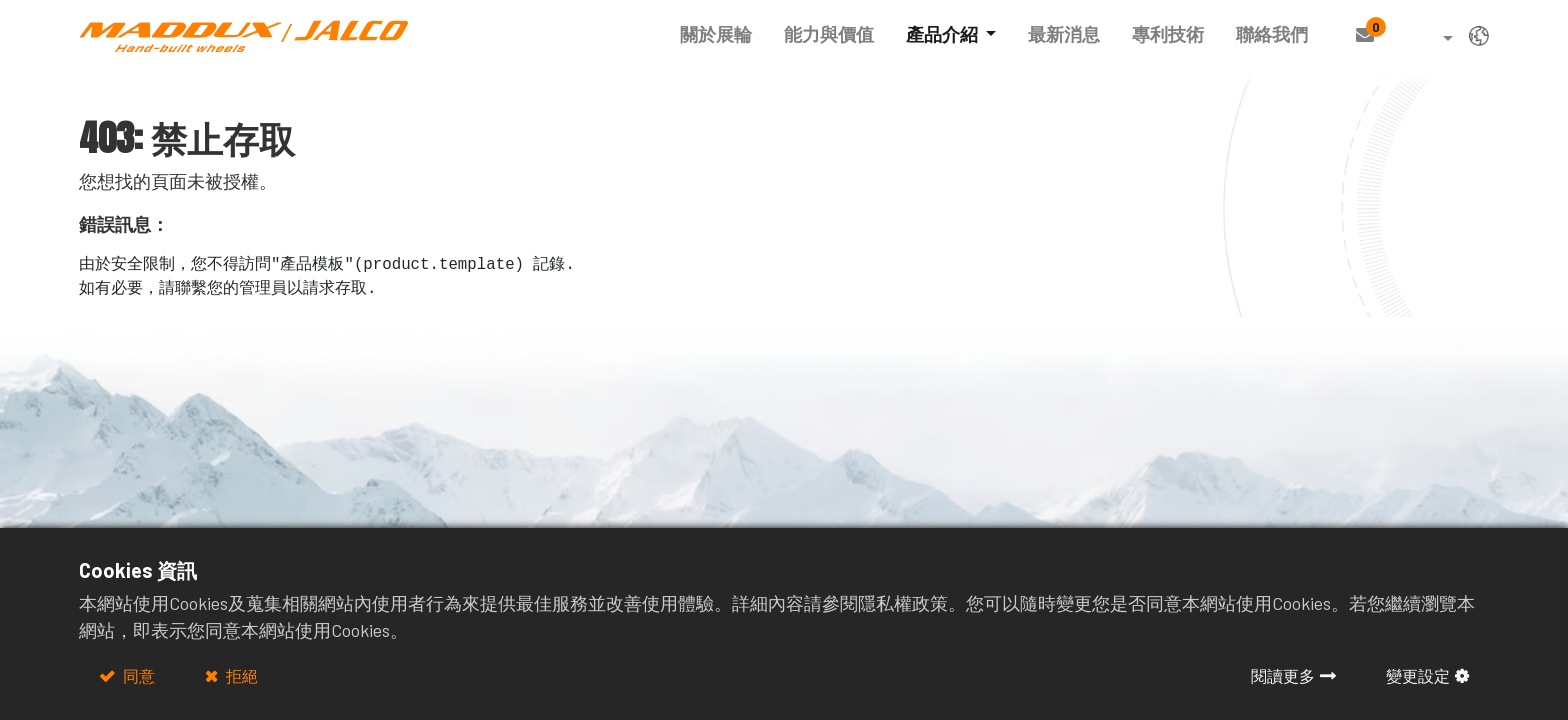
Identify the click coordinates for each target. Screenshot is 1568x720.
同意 (137, 675)
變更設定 (1418, 675)
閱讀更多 (1283, 675)
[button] (1433, 39)
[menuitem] (716, 34)
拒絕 (240, 675)
